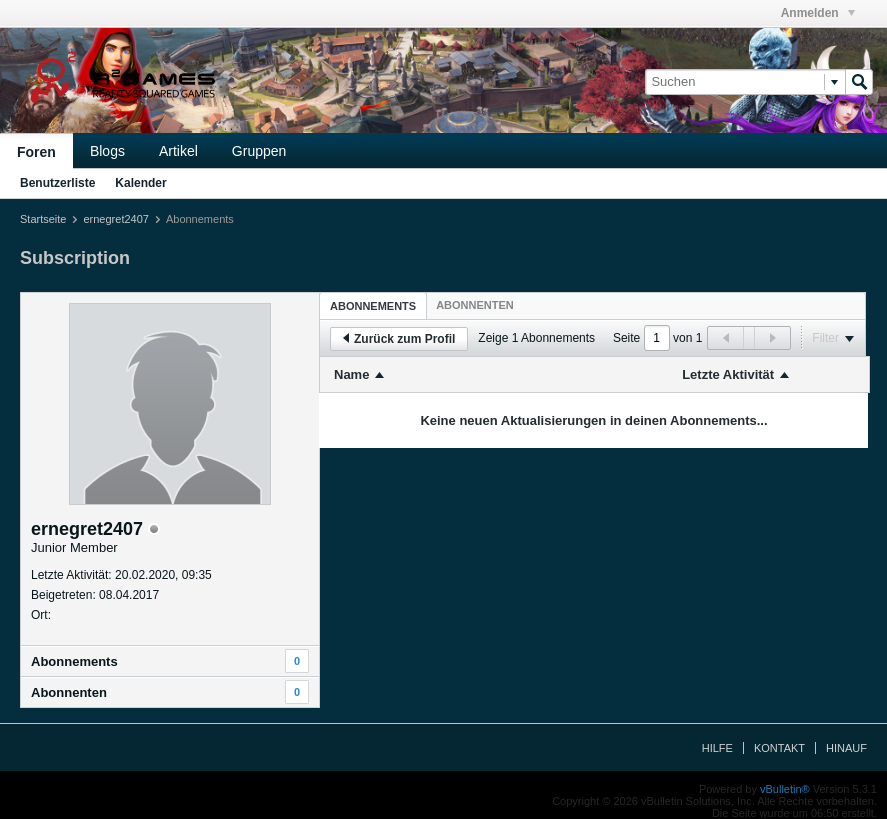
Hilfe (717, 748)
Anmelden (818, 13)
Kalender (140, 183)
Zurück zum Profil (399, 339)
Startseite (43, 219)
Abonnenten (69, 692)
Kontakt (779, 748)
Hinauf (846, 748)
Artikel (178, 151)
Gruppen (259, 151)
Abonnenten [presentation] (475, 305)
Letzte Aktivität (728, 374)
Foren (36, 152)
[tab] (373, 305)
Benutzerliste (57, 183)
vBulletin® (785, 789)
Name (351, 374)
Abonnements (74, 661)
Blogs (107, 151)
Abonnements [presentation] (373, 306)
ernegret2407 (115, 219)
